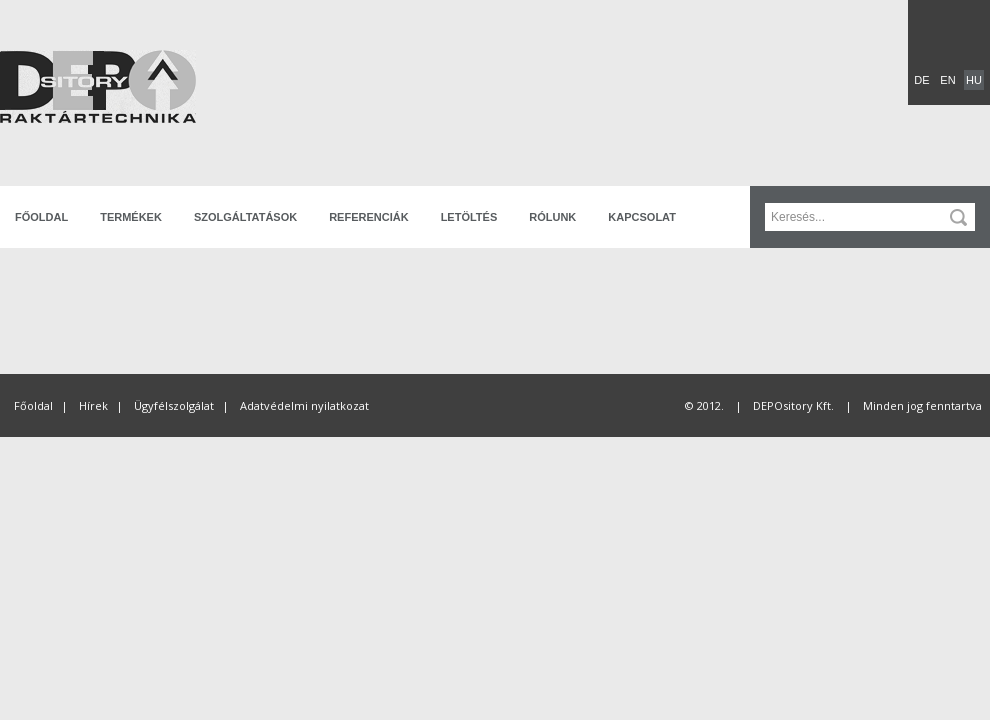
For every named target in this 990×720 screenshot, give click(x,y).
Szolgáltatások (245, 217)
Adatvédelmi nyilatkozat (304, 405)
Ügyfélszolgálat (174, 405)
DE (921, 80)
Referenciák (368, 217)
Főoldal (41, 217)
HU (974, 80)
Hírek (93, 405)
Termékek (131, 217)
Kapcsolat (642, 217)
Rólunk (552, 217)
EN (947, 80)
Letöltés (469, 217)
